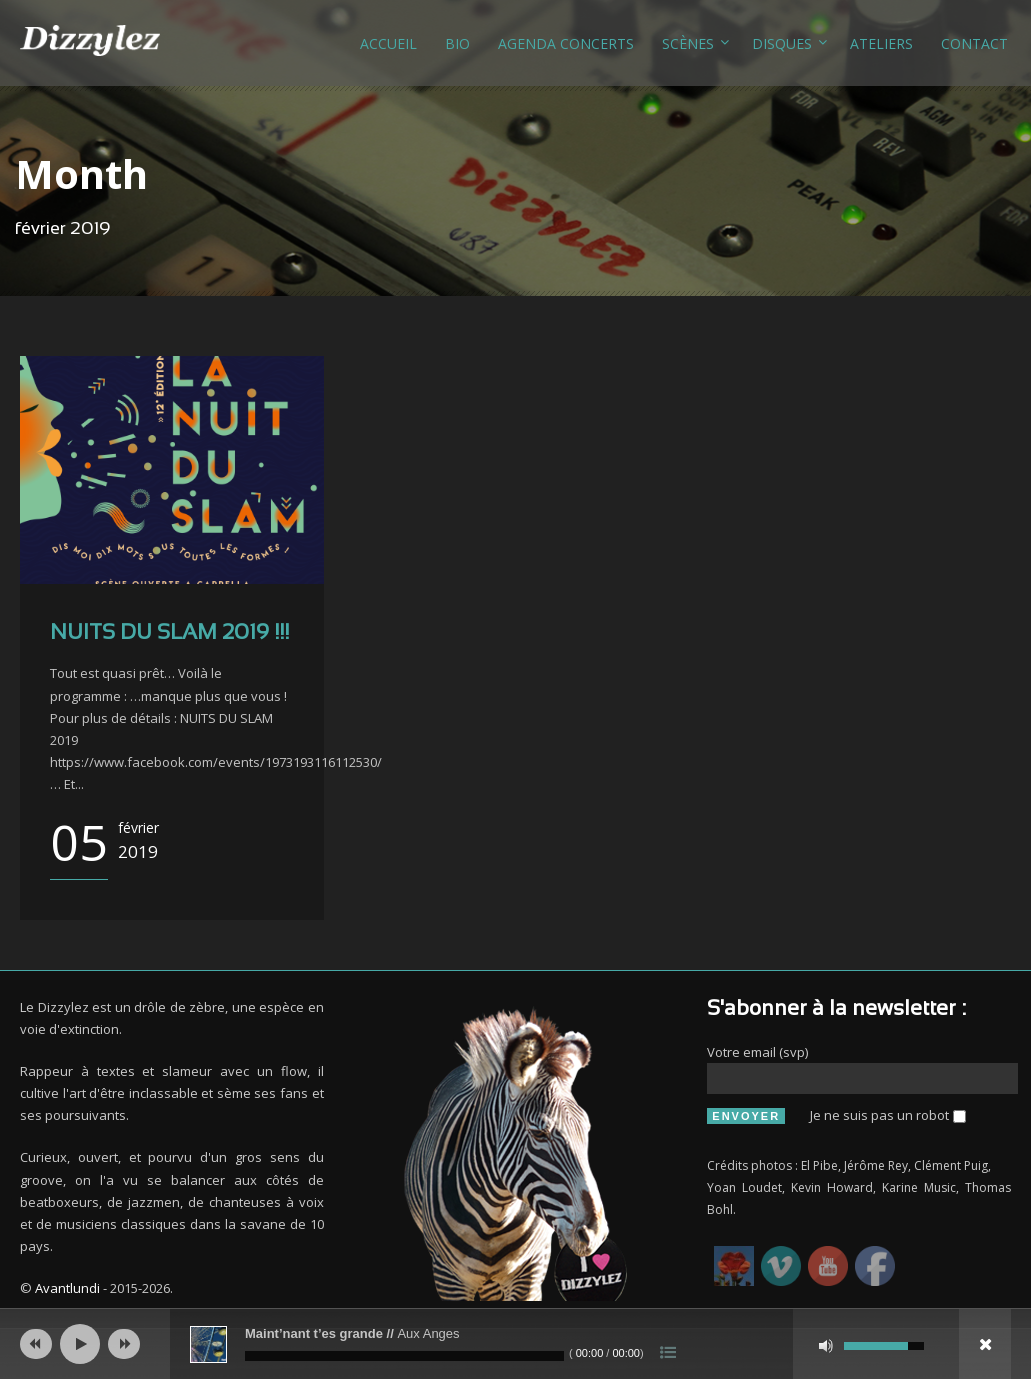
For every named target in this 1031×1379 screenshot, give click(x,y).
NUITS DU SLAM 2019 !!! (169, 633)
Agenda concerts (566, 43)
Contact (974, 43)
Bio (457, 43)
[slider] (404, 1356)
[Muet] (826, 1346)
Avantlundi (67, 1288)
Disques (782, 43)
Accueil (388, 43)
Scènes (688, 43)
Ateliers (881, 43)
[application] (515, 1344)
